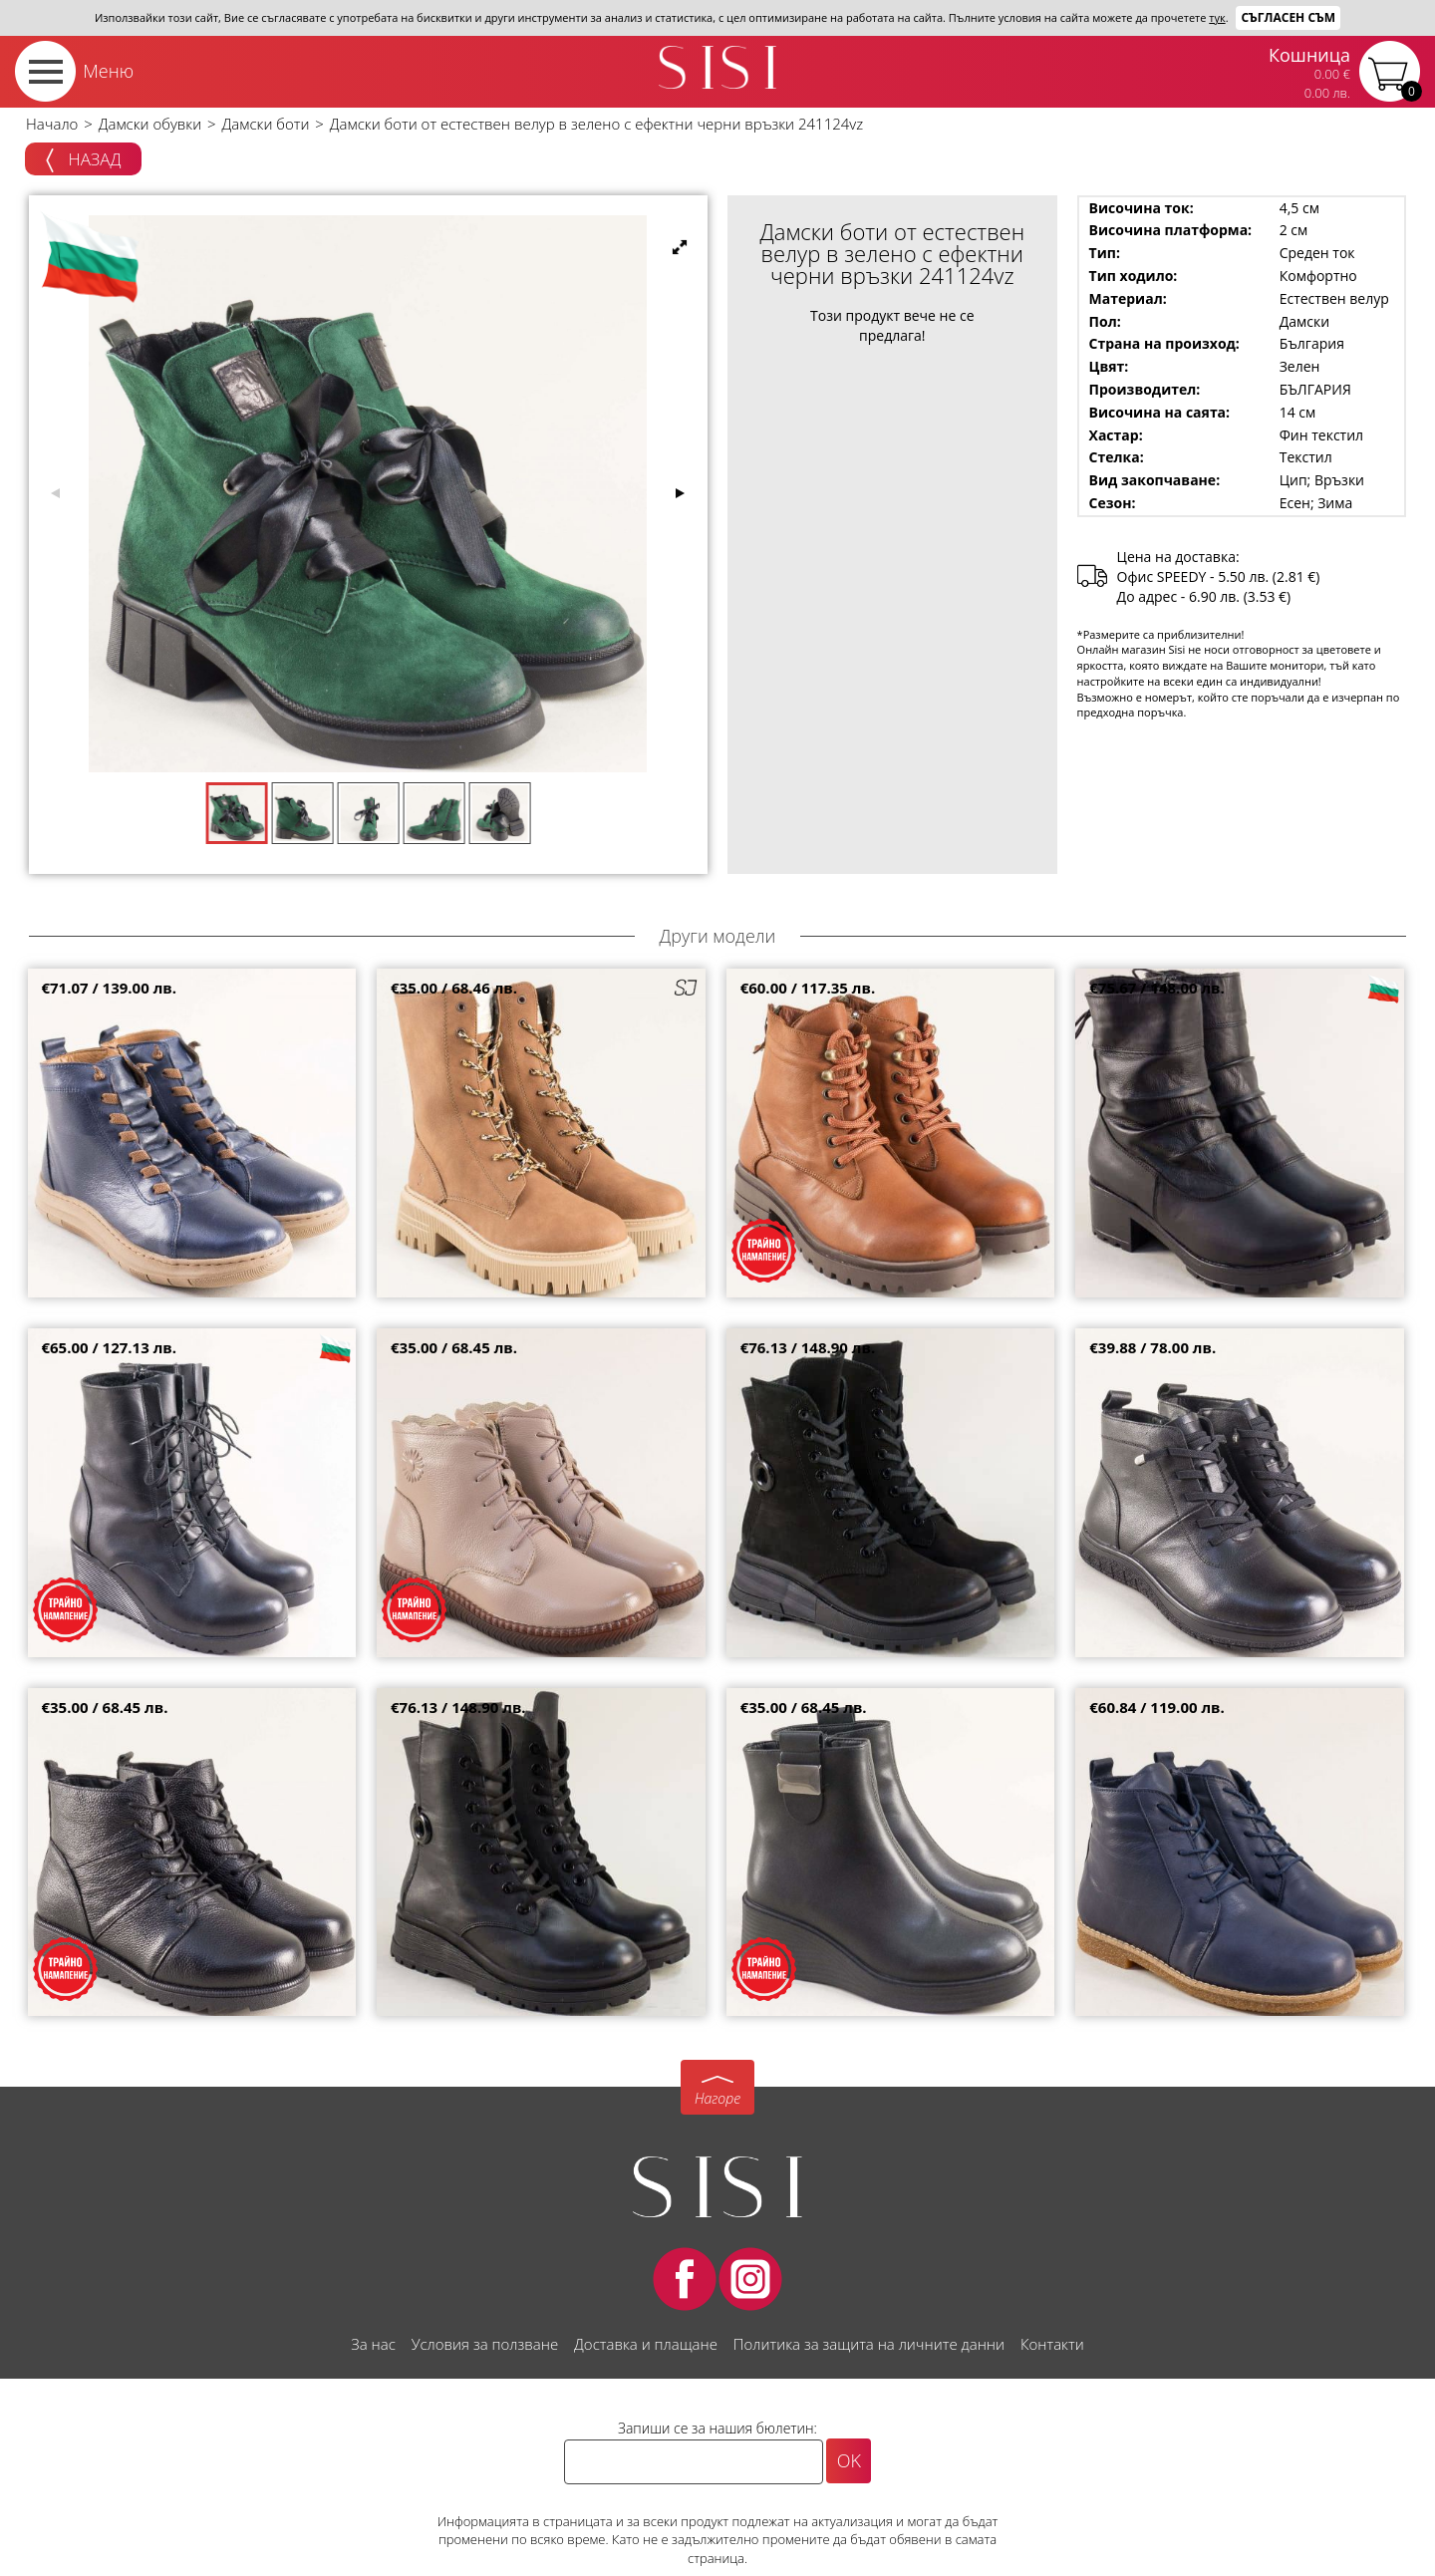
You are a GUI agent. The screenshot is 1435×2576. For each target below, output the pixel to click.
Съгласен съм (1288, 17)
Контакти (1052, 2344)
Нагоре (717, 2098)
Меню (108, 71)
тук (1217, 17)
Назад (83, 160)
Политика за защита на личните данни (868, 2344)
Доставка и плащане (646, 2344)
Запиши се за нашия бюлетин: (717, 2428)
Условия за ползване (485, 2344)
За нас (373, 2344)
